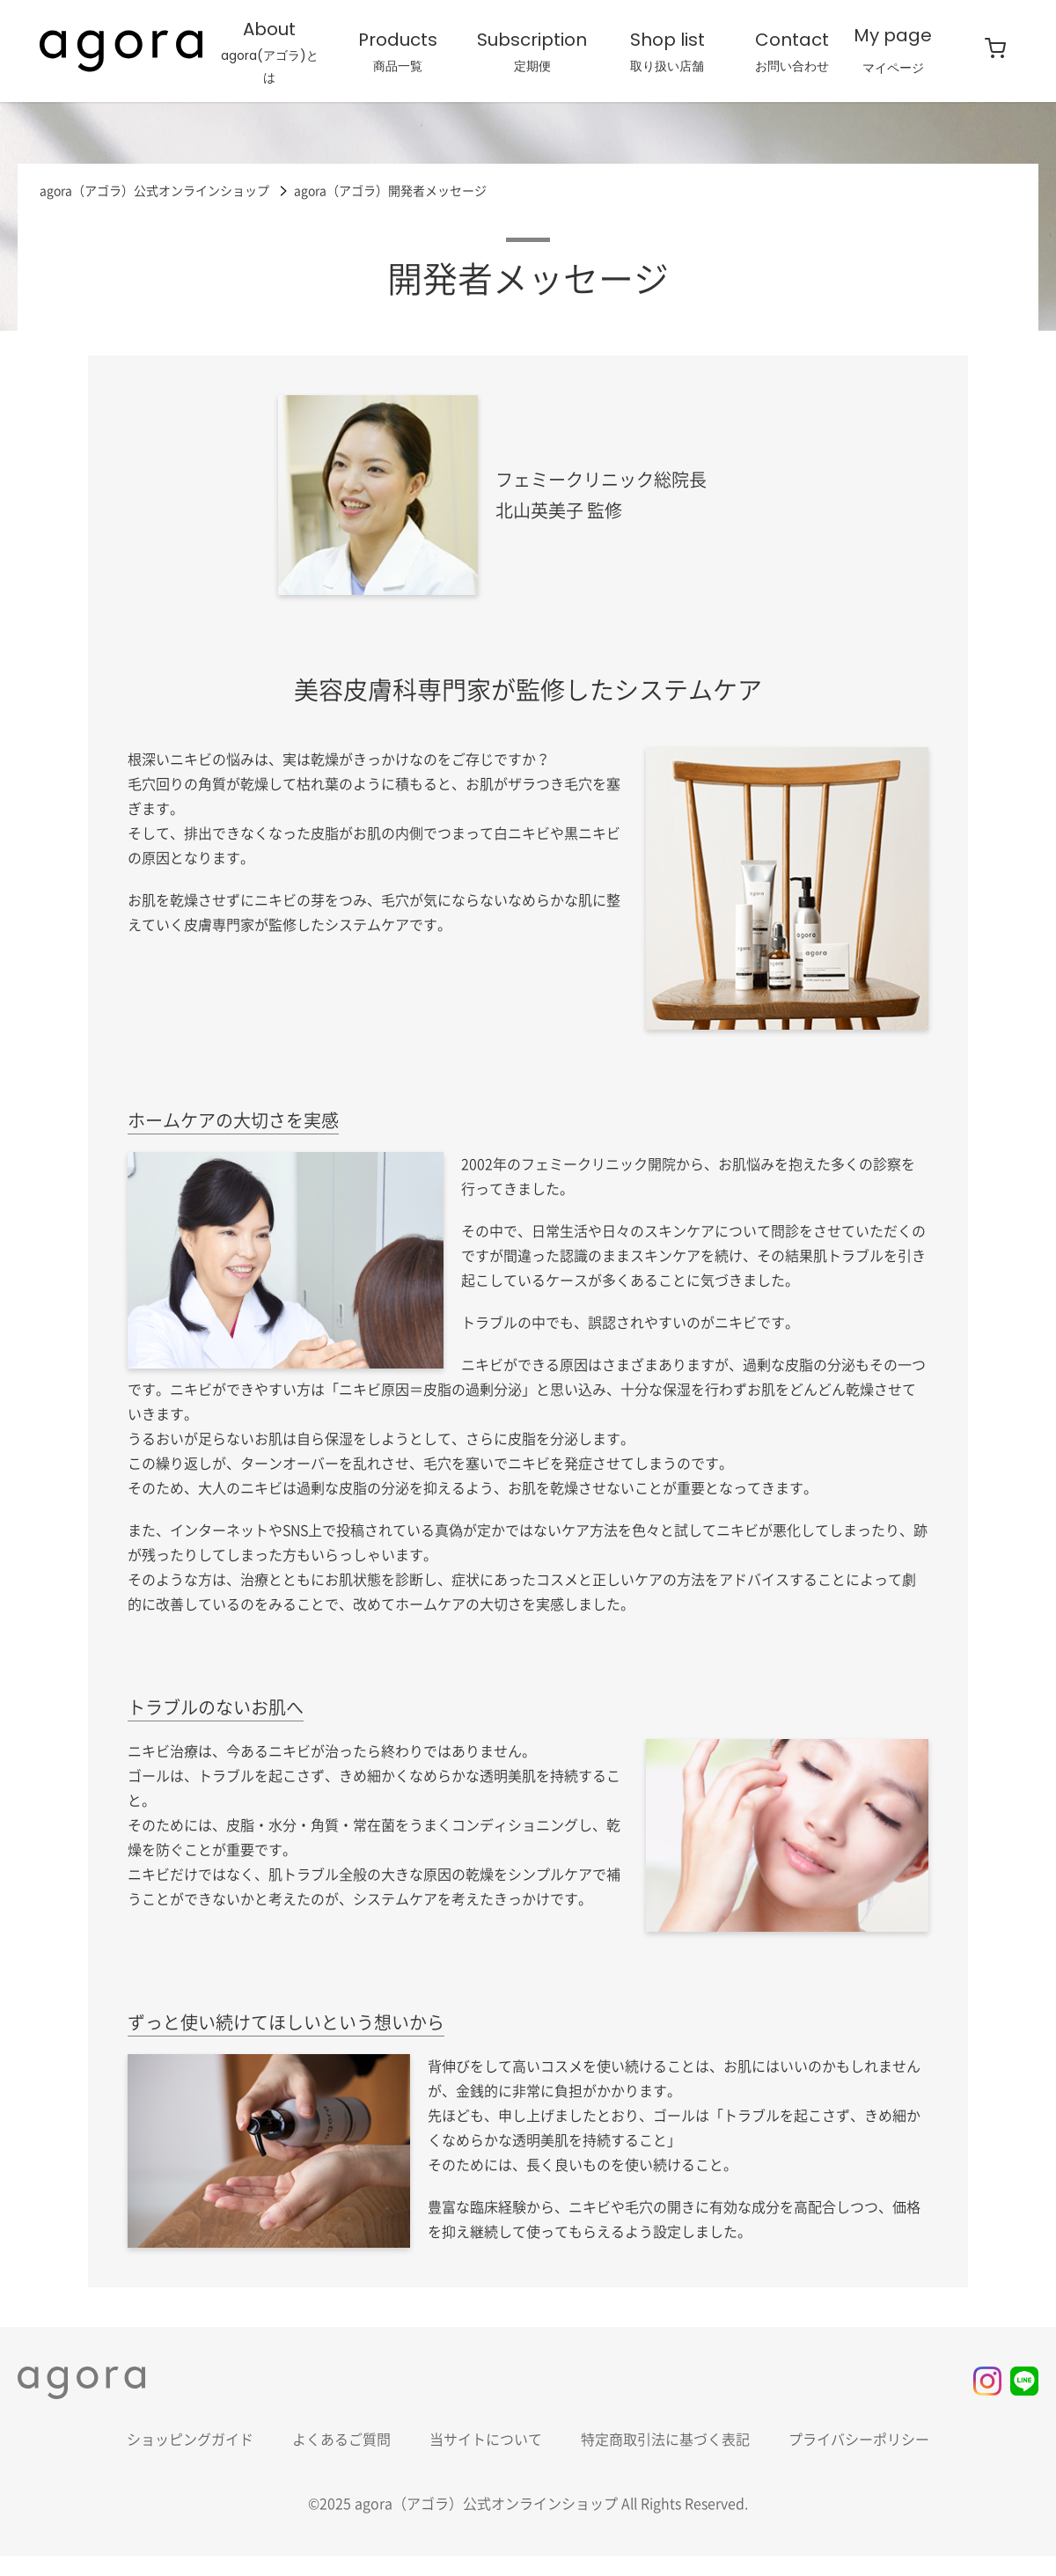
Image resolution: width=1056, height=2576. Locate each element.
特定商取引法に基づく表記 (665, 2440)
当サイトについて (485, 2440)
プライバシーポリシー (858, 2440)
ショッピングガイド (190, 2440)
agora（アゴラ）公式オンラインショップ (154, 190)
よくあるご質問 (341, 2440)
